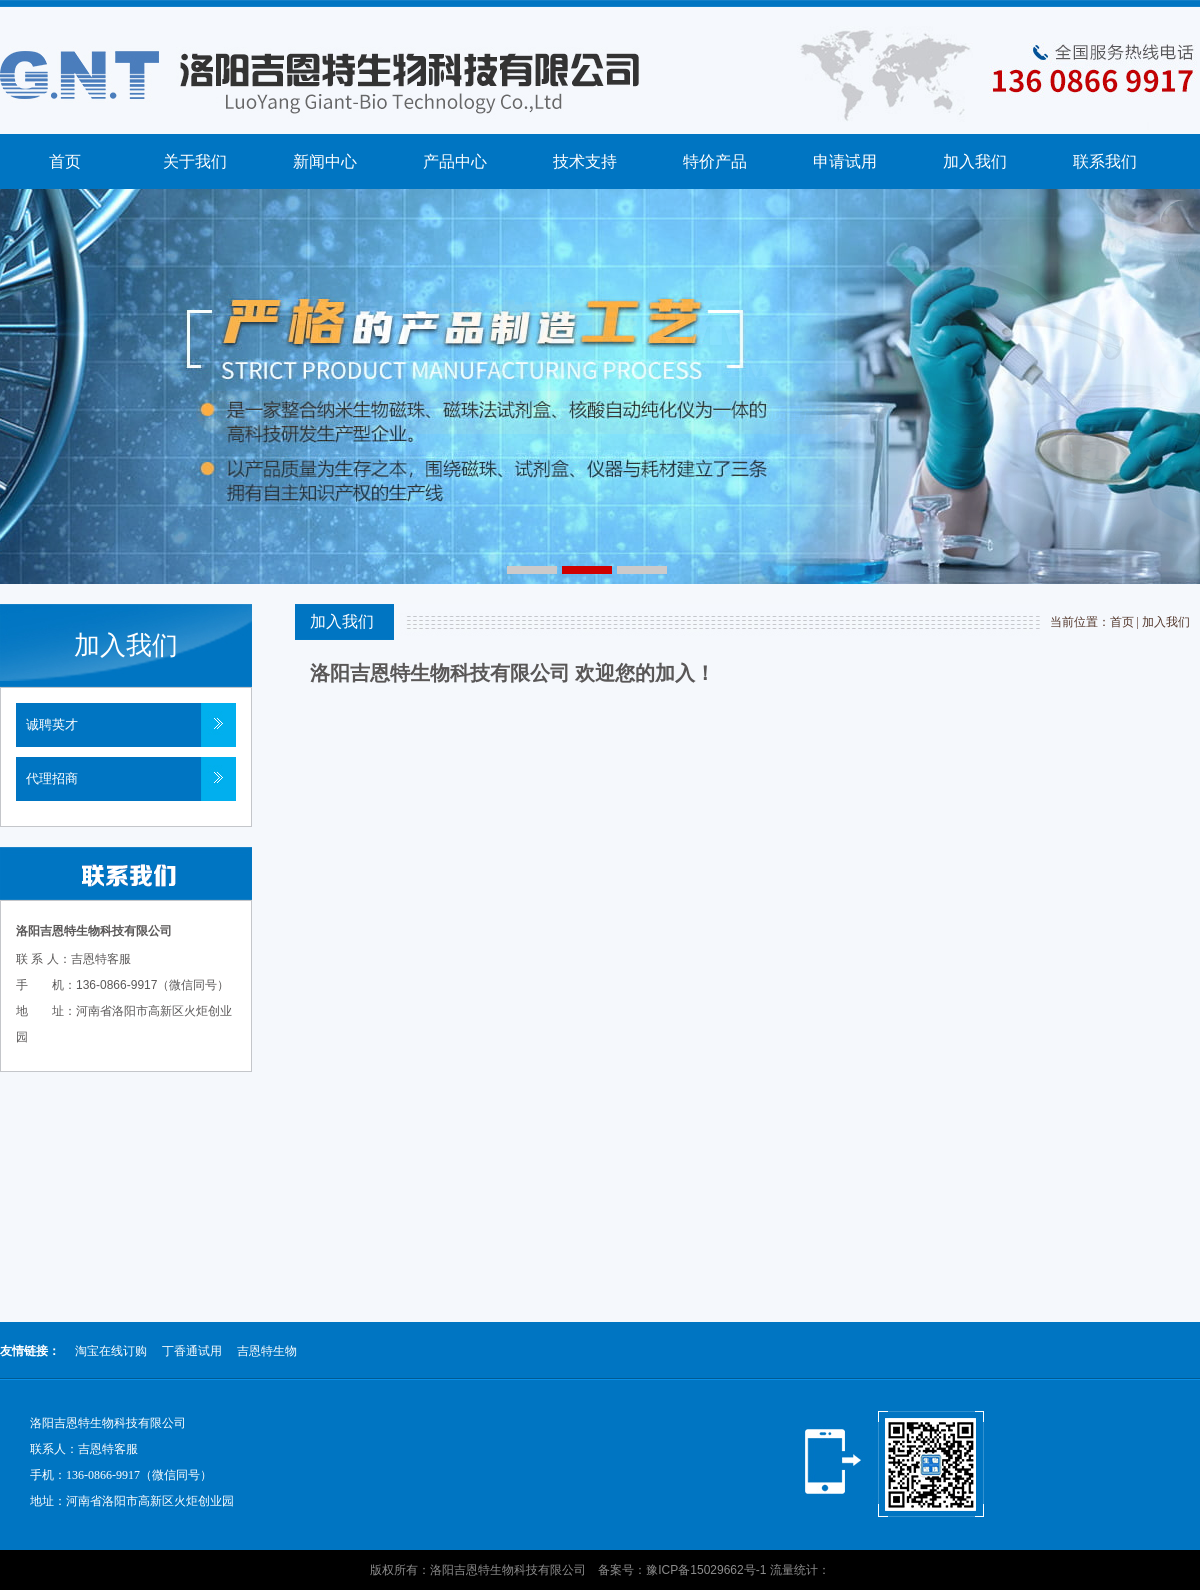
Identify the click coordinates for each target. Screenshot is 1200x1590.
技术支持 (585, 161)
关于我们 (195, 161)
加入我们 (975, 161)
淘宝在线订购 (111, 1351)
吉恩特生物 (267, 1351)
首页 (65, 161)
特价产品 (715, 161)
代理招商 (52, 778)
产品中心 (455, 161)
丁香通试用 (192, 1351)
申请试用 (845, 161)
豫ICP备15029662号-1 (706, 1570)
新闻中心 (325, 161)
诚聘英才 (52, 724)
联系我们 (1105, 161)
